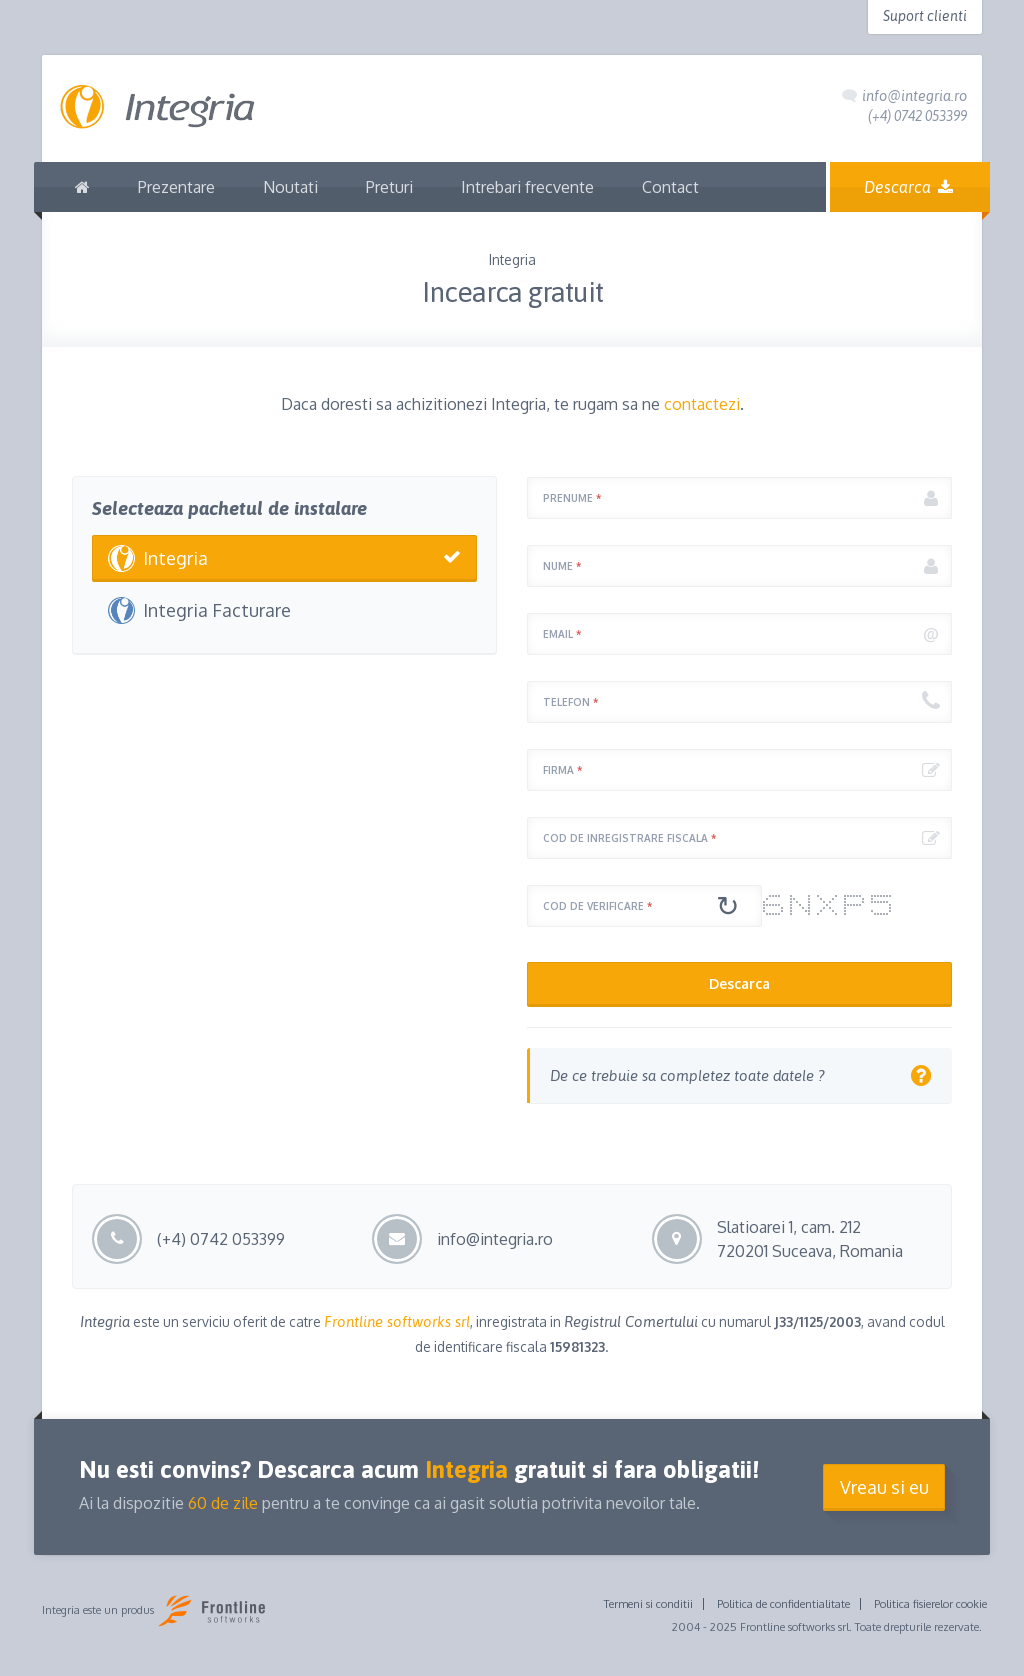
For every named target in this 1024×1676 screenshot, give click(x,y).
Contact (670, 187)
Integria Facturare (217, 610)
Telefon (570, 702)
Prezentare (176, 187)
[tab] (739, 1075)
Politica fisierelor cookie (930, 1604)
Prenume (572, 498)
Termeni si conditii (648, 1604)
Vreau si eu (884, 1487)
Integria (175, 558)
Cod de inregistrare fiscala (629, 838)
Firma (562, 770)
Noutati (290, 187)
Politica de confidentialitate (783, 1604)
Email (562, 634)
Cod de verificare (597, 906)
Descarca (910, 187)
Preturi (389, 187)
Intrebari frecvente (527, 187)
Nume (562, 566)
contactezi (702, 404)
